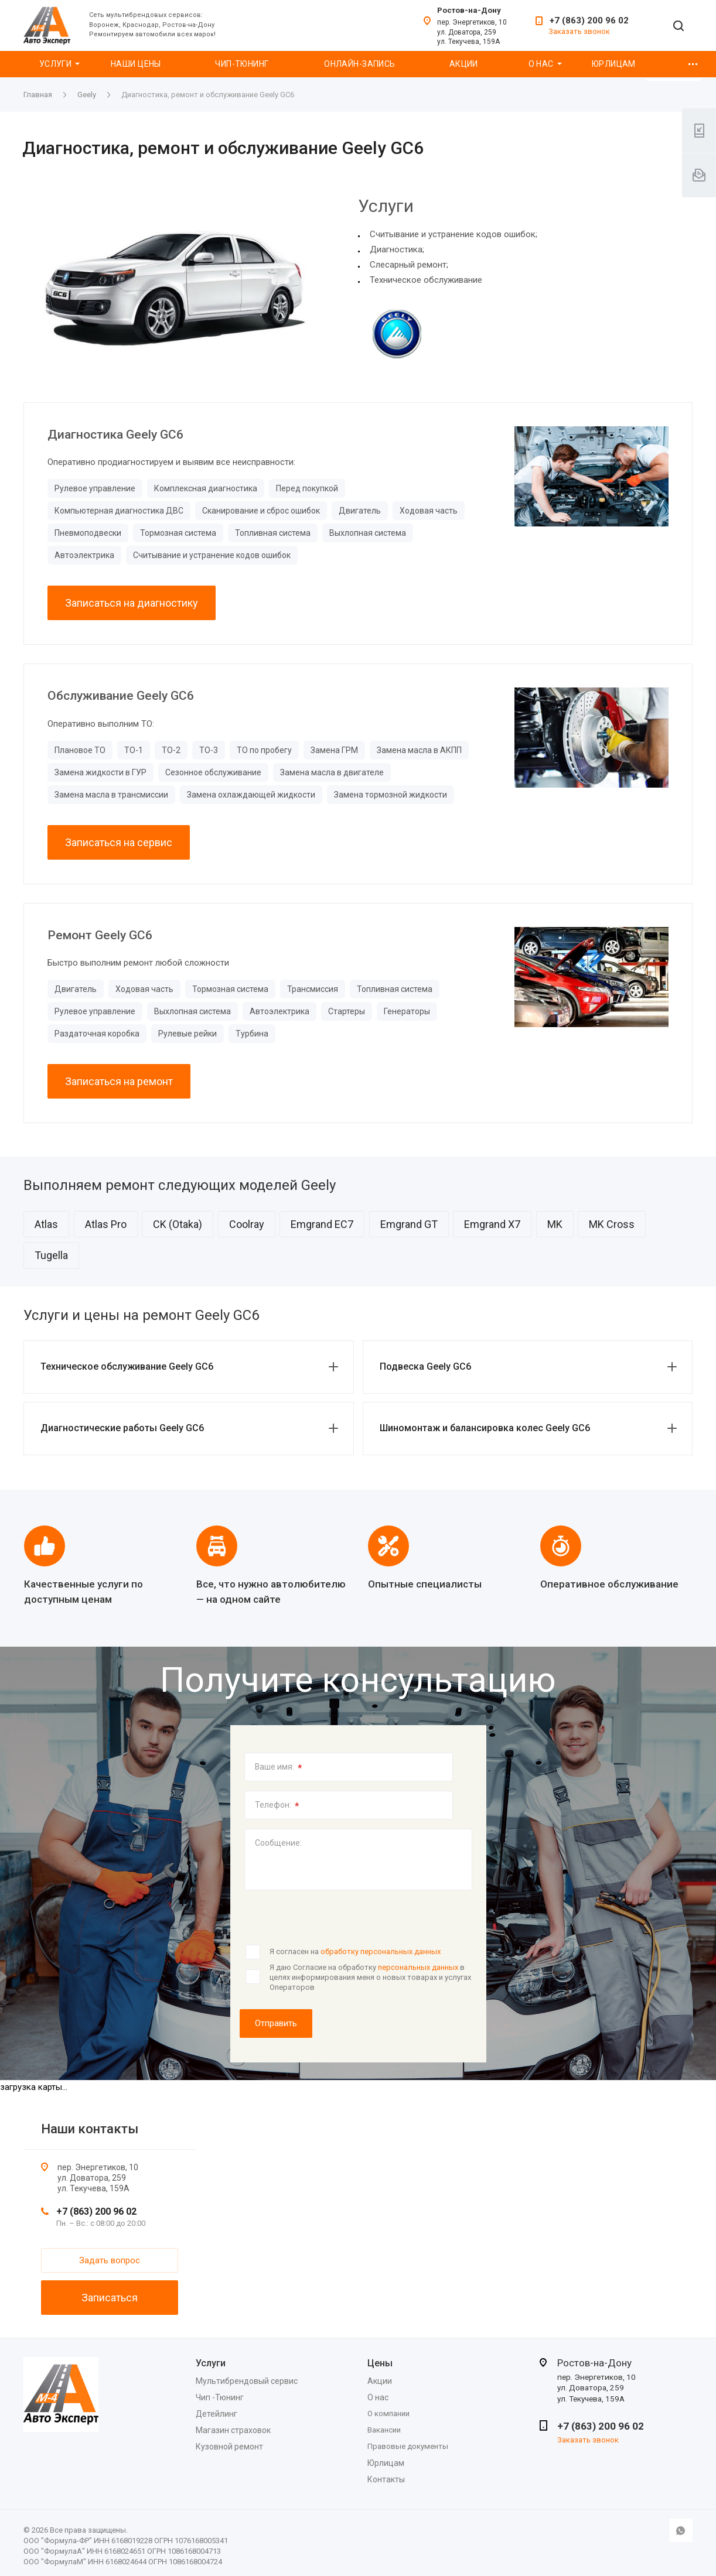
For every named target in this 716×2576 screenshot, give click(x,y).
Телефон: (277, 1806)
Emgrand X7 (492, 1224)
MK (554, 1224)
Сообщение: (278, 1843)
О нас (541, 64)
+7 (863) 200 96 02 (589, 20)
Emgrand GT (409, 1224)
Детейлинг (216, 2413)
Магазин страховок (233, 2430)
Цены (380, 2363)
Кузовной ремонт (229, 2446)
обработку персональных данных (381, 1951)
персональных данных (418, 1967)
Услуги (55, 64)
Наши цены (136, 64)
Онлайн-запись (359, 64)
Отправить (276, 2023)
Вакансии (384, 2430)
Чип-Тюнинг (241, 64)
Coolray (246, 1224)
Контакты (386, 2479)
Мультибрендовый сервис (247, 2381)
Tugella (51, 1255)
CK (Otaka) (177, 1224)
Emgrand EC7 (322, 1224)
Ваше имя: (278, 1768)
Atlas (46, 1224)
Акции (463, 64)
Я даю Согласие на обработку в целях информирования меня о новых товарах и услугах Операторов (370, 1977)
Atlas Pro (106, 1224)
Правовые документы (407, 2446)
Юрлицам (614, 64)
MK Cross (612, 1224)
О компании (388, 2413)
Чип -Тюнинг (220, 2397)
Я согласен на (355, 1951)
